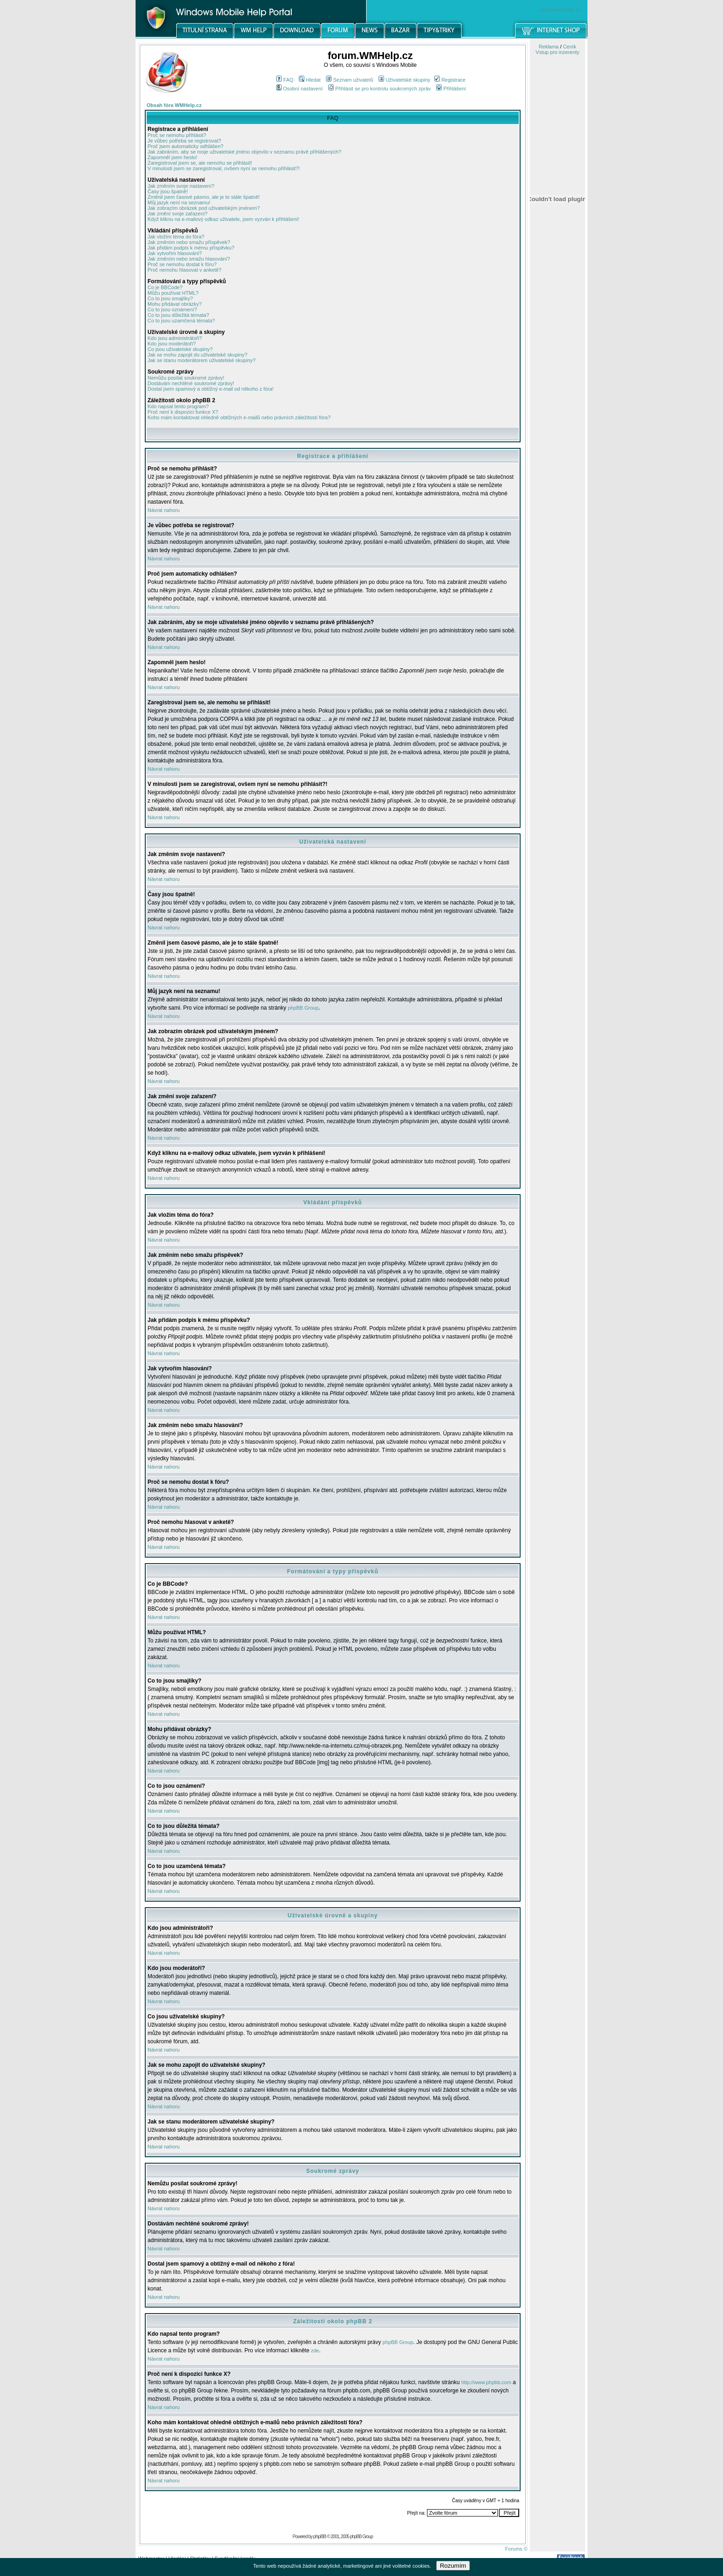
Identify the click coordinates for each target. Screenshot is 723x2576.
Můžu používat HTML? (173, 293)
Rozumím (453, 2565)
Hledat (309, 80)
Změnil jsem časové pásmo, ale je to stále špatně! (204, 197)
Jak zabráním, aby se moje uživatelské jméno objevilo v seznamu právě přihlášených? (244, 152)
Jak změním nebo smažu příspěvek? (189, 242)
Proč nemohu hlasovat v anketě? (184, 270)
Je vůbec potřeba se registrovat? (184, 140)
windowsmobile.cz (560, 9)
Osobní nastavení (299, 88)
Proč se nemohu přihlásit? (177, 135)
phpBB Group (303, 1008)
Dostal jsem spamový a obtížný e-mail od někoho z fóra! (210, 389)
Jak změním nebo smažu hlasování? (189, 259)
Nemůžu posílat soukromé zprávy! (186, 378)
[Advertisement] (557, 481)
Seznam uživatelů (349, 80)
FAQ (284, 80)
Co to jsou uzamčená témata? (181, 320)
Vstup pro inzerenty (558, 52)
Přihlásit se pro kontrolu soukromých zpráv (379, 88)
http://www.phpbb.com (486, 2382)
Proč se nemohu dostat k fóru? (182, 264)
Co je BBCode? (165, 287)
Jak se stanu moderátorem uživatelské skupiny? (201, 360)
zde (315, 2350)
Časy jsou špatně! (168, 191)
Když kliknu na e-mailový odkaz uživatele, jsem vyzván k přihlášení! (223, 219)
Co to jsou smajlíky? (170, 298)
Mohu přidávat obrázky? (174, 304)
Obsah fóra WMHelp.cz (174, 105)
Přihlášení (451, 88)
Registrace (450, 80)
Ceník (569, 46)
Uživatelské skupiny (404, 80)
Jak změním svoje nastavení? (181, 186)
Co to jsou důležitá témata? (178, 315)
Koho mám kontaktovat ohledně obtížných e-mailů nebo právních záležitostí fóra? (239, 417)
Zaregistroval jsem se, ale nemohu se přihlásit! (200, 163)
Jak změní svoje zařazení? (177, 213)
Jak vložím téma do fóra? (176, 236)
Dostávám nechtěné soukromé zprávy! (191, 383)
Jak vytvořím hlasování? (175, 253)
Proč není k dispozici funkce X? (183, 412)
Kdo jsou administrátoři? (175, 338)
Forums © (516, 2549)
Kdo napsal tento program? (178, 406)
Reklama (548, 46)
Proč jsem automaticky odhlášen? (185, 146)
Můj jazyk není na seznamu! (179, 202)
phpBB (319, 2536)
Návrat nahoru (164, 510)
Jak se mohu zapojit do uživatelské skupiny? (197, 354)
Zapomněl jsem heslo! (172, 157)
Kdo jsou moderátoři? (172, 343)
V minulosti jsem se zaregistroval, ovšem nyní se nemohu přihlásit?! (224, 168)
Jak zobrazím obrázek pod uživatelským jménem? (204, 208)
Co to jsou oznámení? (172, 309)
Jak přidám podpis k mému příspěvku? (191, 247)
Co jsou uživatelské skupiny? (180, 349)
